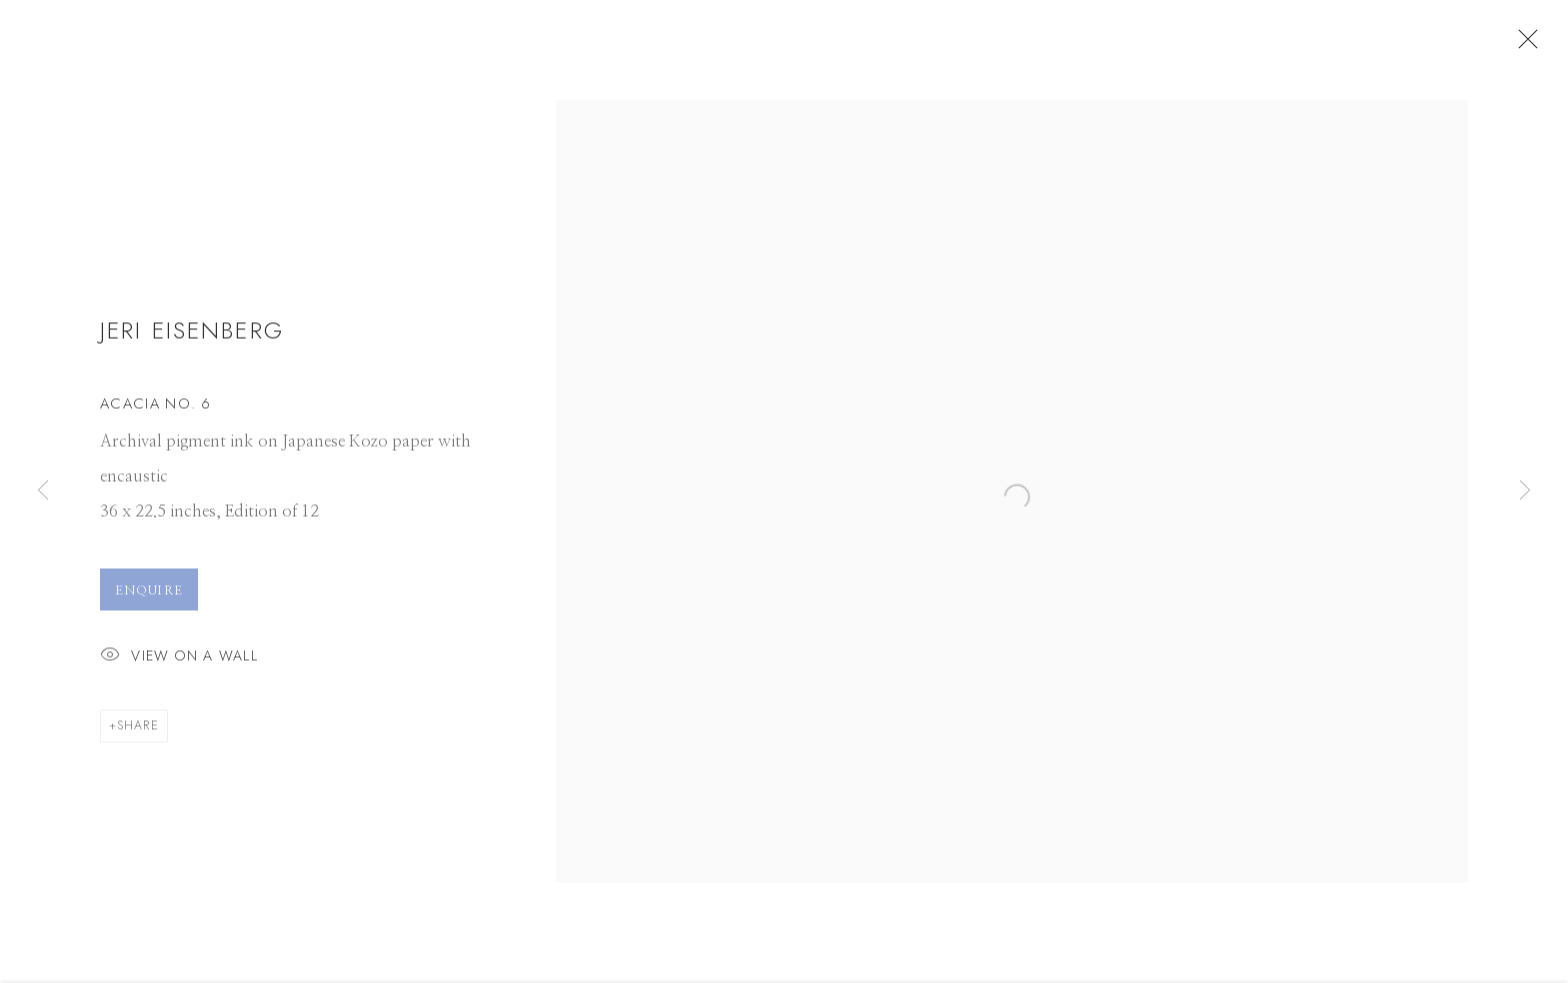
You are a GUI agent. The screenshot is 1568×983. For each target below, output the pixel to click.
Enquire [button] (149, 602)
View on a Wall (179, 668)
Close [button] (1547, 45)
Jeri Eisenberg (192, 341)
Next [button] (1525, 491)
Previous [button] (43, 491)
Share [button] (138, 737)
